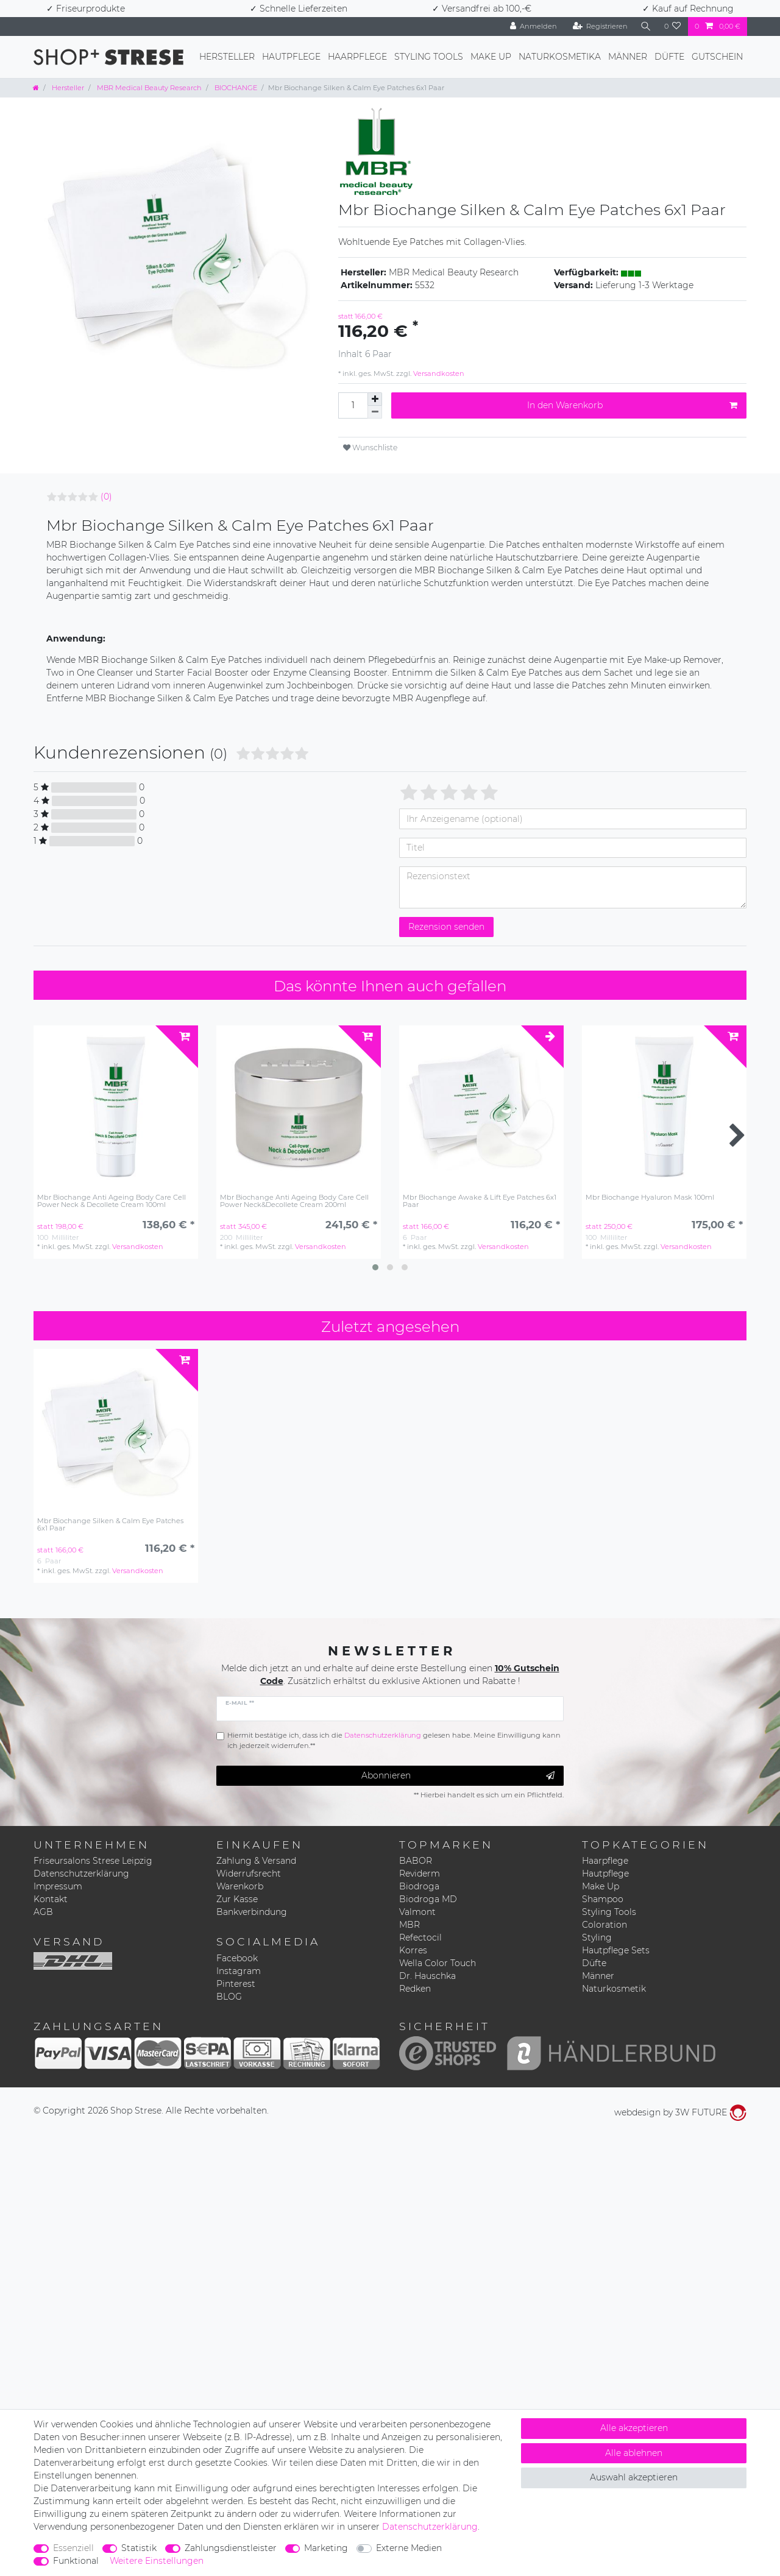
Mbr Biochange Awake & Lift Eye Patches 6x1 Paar (479, 1201)
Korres (413, 1950)
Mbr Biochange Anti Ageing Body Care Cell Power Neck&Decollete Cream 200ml (294, 1201)
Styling (597, 1937)
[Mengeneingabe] (352, 405)
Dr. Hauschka (427, 1975)
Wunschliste (370, 447)
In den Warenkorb (632, 405)
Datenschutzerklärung (81, 1873)
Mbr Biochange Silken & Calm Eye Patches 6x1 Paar (110, 1524)
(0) (106, 496)
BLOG (229, 1996)
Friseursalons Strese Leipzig (93, 1860)
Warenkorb (239, 1886)
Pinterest (235, 1983)
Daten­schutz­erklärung (430, 2526)
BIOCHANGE (235, 87)
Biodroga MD (428, 1899)
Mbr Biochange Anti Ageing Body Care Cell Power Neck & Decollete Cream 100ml (111, 1201)
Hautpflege (291, 56)
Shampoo (602, 1899)
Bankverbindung (251, 1911)
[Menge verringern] (374, 412)
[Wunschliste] (673, 26)
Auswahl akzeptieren (634, 2477)
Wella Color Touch (437, 1963)
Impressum (58, 1886)
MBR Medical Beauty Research (148, 87)
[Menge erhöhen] (374, 399)
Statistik (139, 2547)
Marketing (326, 2547)
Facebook (237, 1958)
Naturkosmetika (560, 56)
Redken (415, 1988)
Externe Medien (409, 2547)
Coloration (604, 1924)
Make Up (490, 56)
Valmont (417, 1911)
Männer (627, 56)
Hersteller (227, 56)
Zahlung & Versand (256, 1860)
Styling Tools (428, 56)
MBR (409, 1924)
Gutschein (717, 56)
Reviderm (419, 1873)
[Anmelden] (532, 26)
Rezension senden (446, 926)
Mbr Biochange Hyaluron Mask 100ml (650, 1197)
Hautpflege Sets (616, 1950)
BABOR (415, 1860)
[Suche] (645, 26)
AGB (43, 1911)
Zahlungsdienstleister (231, 2547)
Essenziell (73, 2547)
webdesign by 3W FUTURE (680, 2112)
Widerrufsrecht (248, 1873)
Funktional (76, 2560)
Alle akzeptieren (634, 2427)
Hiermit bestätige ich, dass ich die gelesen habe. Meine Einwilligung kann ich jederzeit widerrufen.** (394, 1740)
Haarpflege (357, 56)
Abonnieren (458, 1776)
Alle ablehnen (633, 2452)
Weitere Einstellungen (157, 2560)
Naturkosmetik (614, 1988)
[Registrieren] (598, 26)
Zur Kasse (237, 1899)
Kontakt (51, 1899)
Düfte (669, 56)
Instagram (238, 1971)
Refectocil (420, 1937)
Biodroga (419, 1886)
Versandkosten (437, 373)
